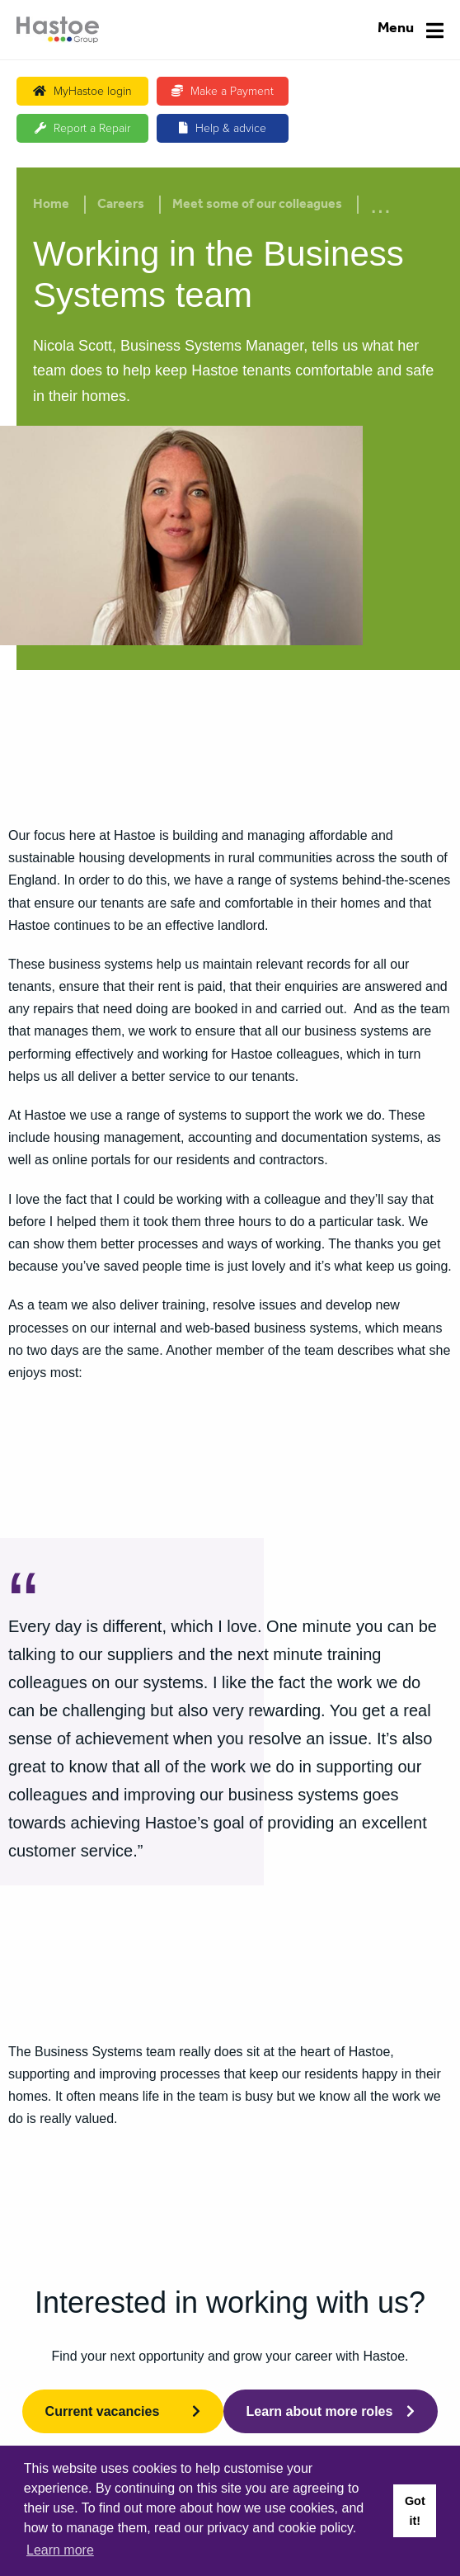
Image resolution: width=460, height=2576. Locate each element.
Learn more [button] (60, 2550)
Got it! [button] (415, 2510)
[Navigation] (411, 30)
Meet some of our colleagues (257, 205)
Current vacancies (102, 2411)
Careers (120, 205)
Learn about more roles (319, 2411)
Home (51, 205)
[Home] (57, 30)
